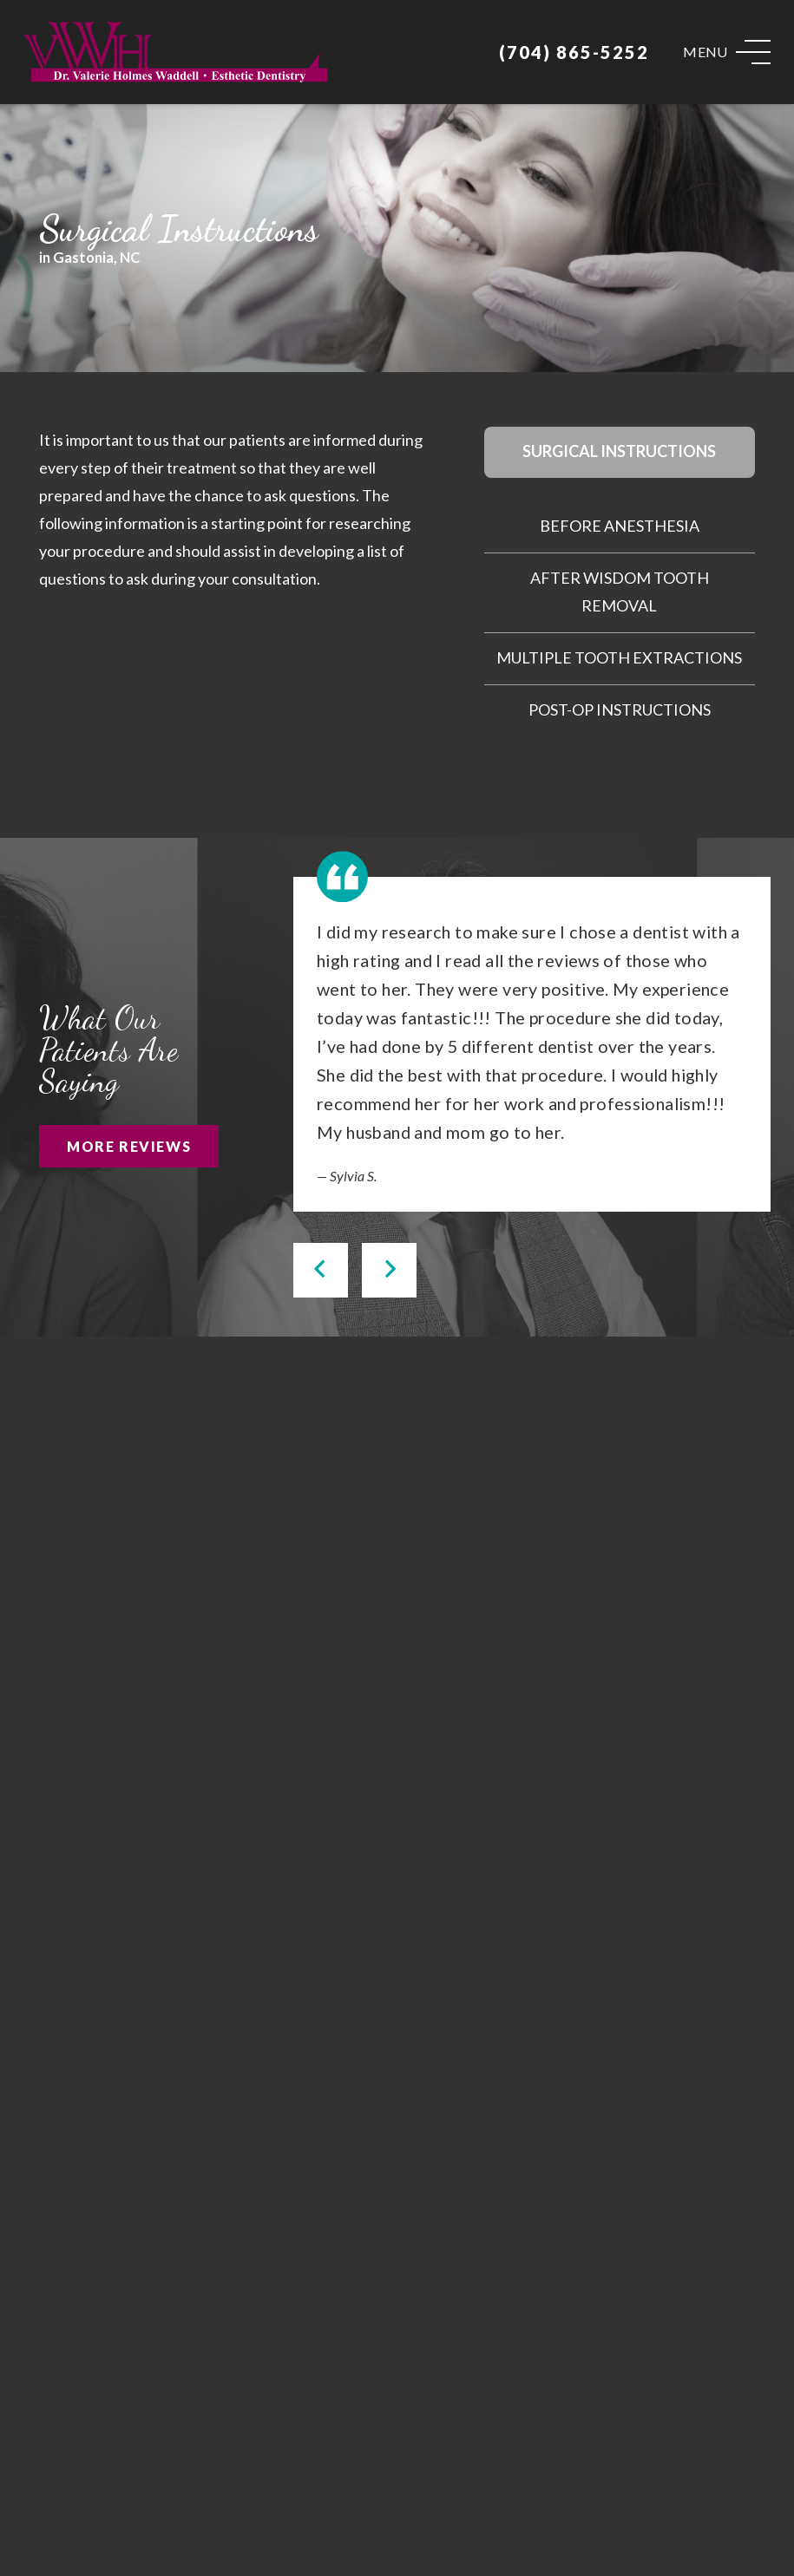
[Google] (344, 2470)
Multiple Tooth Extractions (619, 657)
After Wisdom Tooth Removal (619, 591)
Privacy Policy (659, 2529)
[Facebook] (400, 2470)
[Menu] (727, 52)
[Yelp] (452, 2470)
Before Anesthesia (619, 525)
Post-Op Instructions (619, 709)
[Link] (175, 52)
